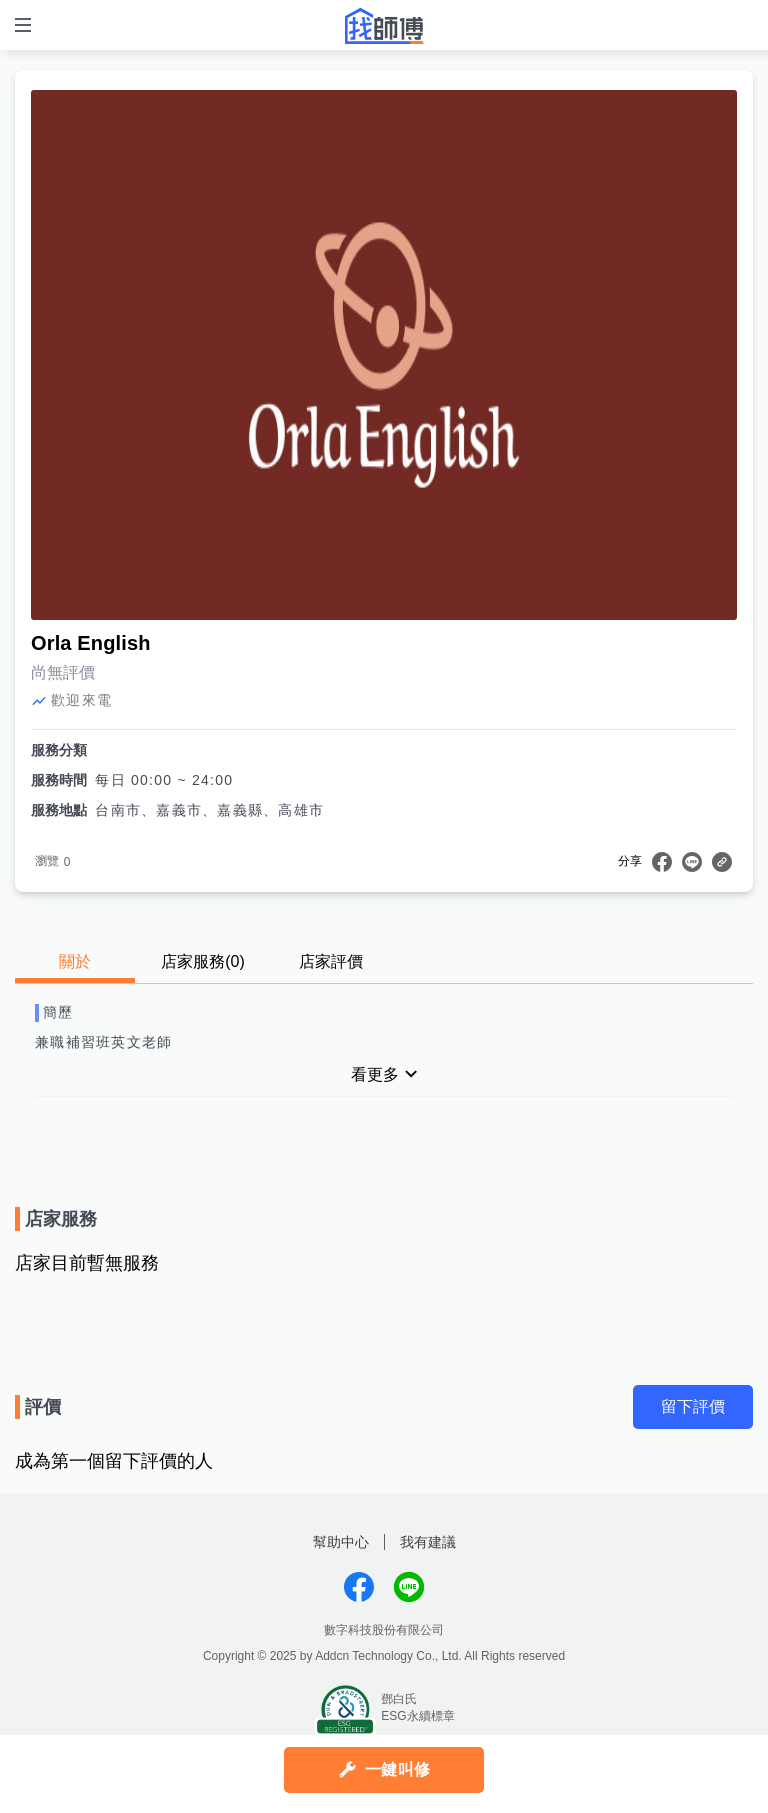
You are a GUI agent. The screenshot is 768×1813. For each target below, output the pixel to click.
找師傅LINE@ (409, 1587)
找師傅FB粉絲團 (359, 1587)
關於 (75, 961)
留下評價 (693, 1406)
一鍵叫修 (397, 1769)
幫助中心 (341, 1542)
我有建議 (428, 1542)
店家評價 (331, 961)
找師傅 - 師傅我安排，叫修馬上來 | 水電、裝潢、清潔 (384, 26)
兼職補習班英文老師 (103, 1042)
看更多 (375, 1074)
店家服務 (203, 961)
